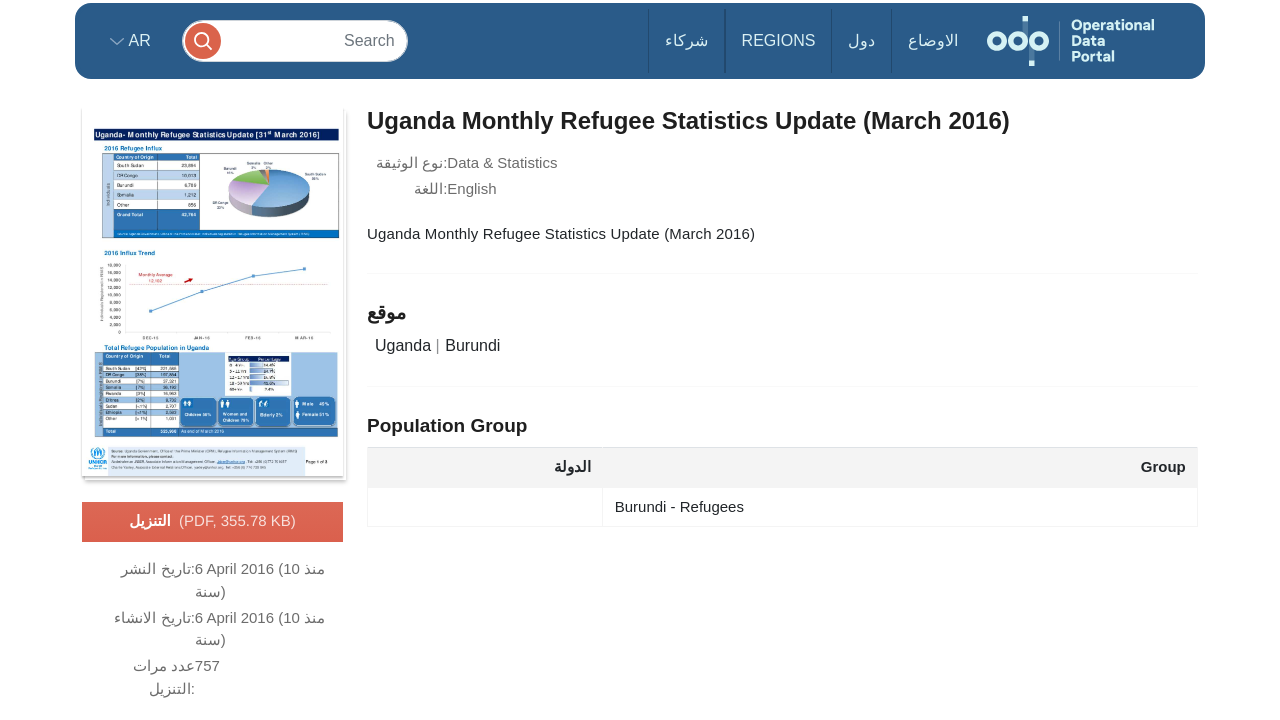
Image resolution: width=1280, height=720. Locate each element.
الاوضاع (933, 40)
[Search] (295, 40)
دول (861, 40)
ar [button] (137, 40)
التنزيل (212, 522)
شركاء (686, 40)
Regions (779, 40)
